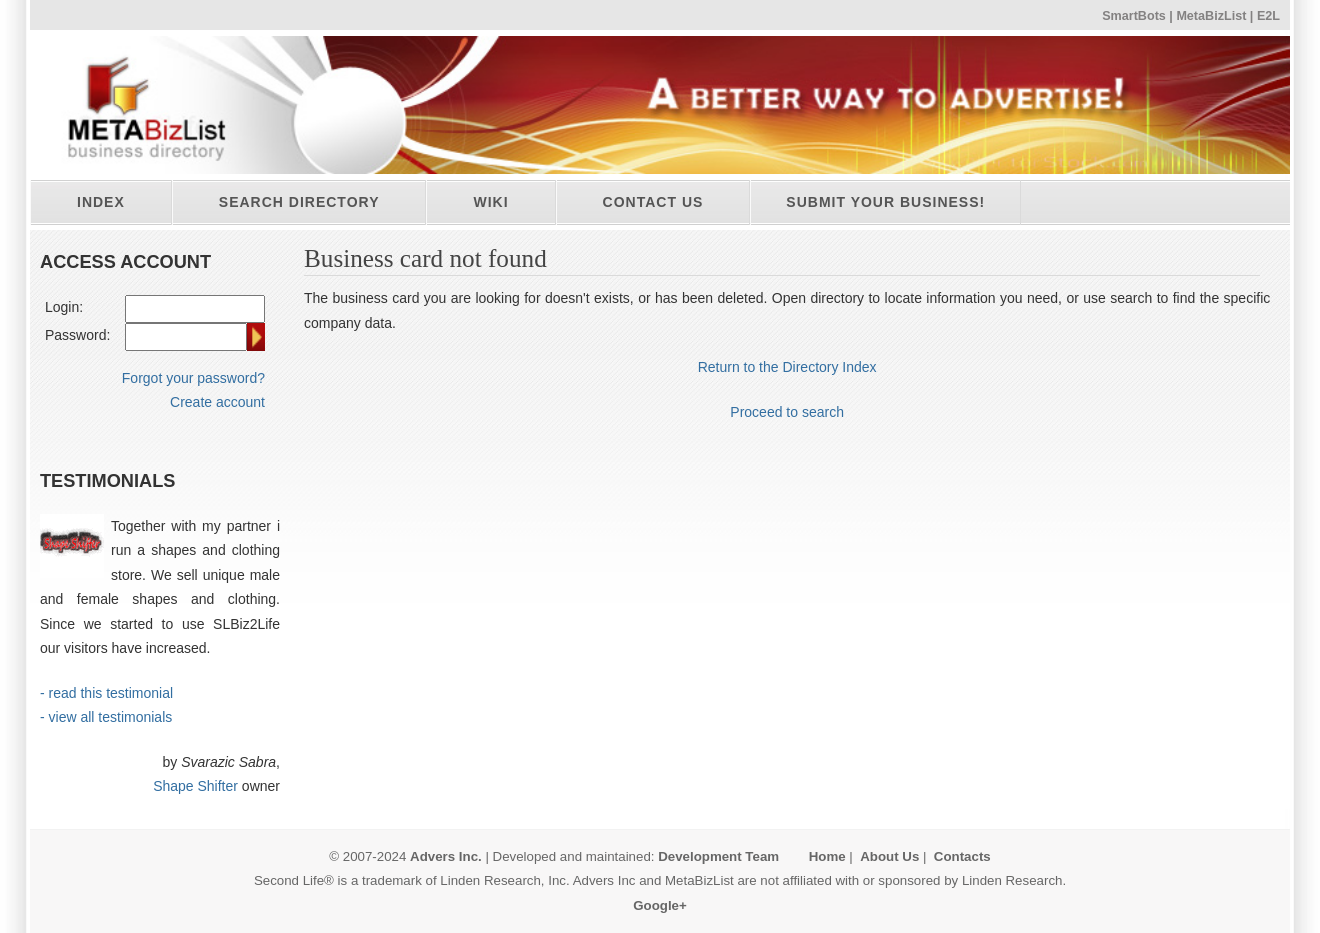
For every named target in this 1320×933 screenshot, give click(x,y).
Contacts (962, 856)
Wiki (490, 202)
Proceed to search (787, 412)
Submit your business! (885, 202)
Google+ (660, 905)
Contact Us (653, 202)
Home (827, 856)
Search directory (299, 202)
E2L (1268, 16)
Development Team (718, 856)
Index (101, 202)
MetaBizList (1211, 16)
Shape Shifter (195, 786)
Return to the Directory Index (787, 367)
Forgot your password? (193, 378)
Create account (217, 402)
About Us (889, 856)
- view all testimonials (106, 717)
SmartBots (1134, 16)
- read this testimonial (106, 693)
